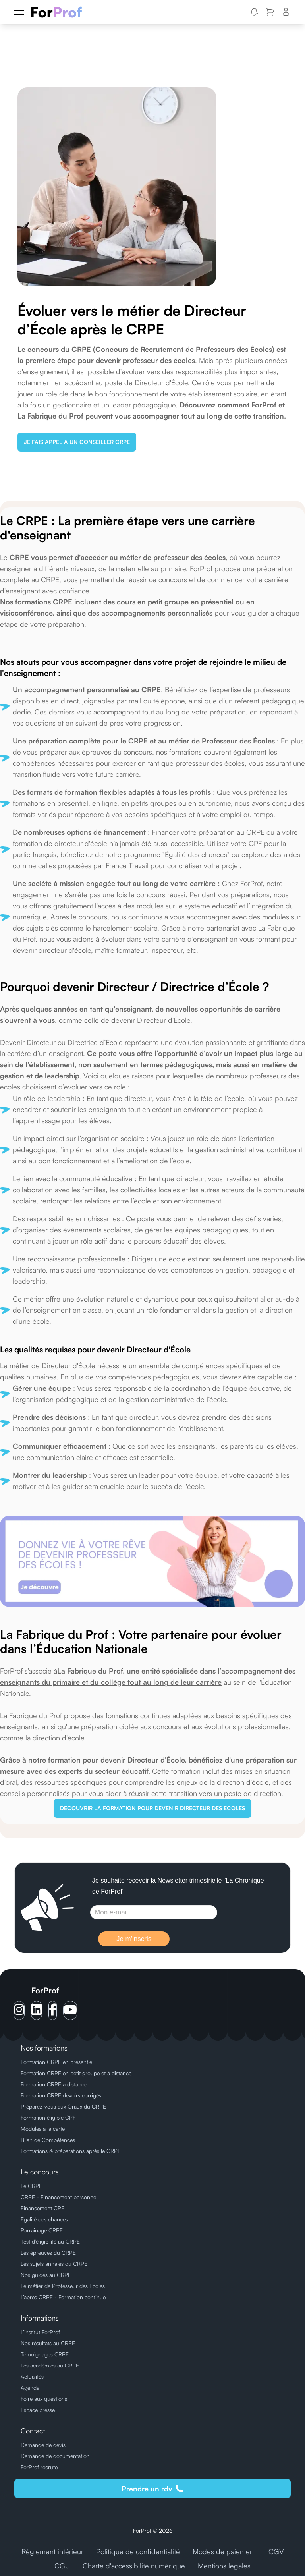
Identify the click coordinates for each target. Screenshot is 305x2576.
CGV (276, 2551)
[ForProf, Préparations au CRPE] (60, 12)
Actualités (32, 2376)
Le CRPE (31, 2185)
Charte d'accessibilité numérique (134, 2565)
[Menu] (19, 12)
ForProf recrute (39, 2467)
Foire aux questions (44, 2398)
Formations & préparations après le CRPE (71, 2150)
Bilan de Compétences (48, 2139)
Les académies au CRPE (50, 2365)
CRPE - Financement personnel (59, 2197)
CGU (62, 2565)
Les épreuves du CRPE (48, 2252)
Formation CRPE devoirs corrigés (61, 2095)
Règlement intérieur (52, 2551)
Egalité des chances (44, 2219)
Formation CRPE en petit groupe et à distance (76, 2073)
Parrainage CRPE (42, 2230)
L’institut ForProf (40, 2332)
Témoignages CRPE (45, 2354)
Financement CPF (42, 2208)
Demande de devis (43, 2444)
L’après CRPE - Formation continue (63, 2297)
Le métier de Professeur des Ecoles (63, 2285)
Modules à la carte (43, 2128)
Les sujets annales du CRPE (54, 2263)
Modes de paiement (224, 2551)
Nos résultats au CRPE (48, 2343)
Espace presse (38, 2409)
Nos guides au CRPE (46, 2274)
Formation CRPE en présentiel (57, 2061)
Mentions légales (224, 2565)
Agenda (30, 2387)
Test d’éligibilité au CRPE (50, 2241)
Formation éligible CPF (48, 2117)
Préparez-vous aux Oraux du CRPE (63, 2106)
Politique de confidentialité (138, 2551)
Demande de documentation (55, 2455)
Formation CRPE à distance (54, 2084)
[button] (254, 12)
